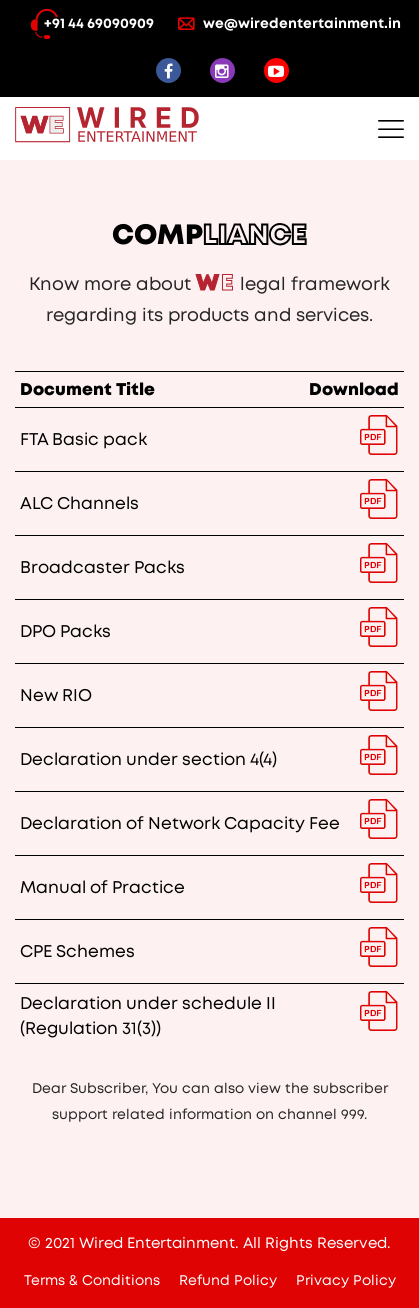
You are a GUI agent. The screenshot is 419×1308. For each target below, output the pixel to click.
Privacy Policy (346, 1281)
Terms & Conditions (92, 1281)
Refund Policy (228, 1281)
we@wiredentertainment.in (289, 24)
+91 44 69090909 (86, 24)
